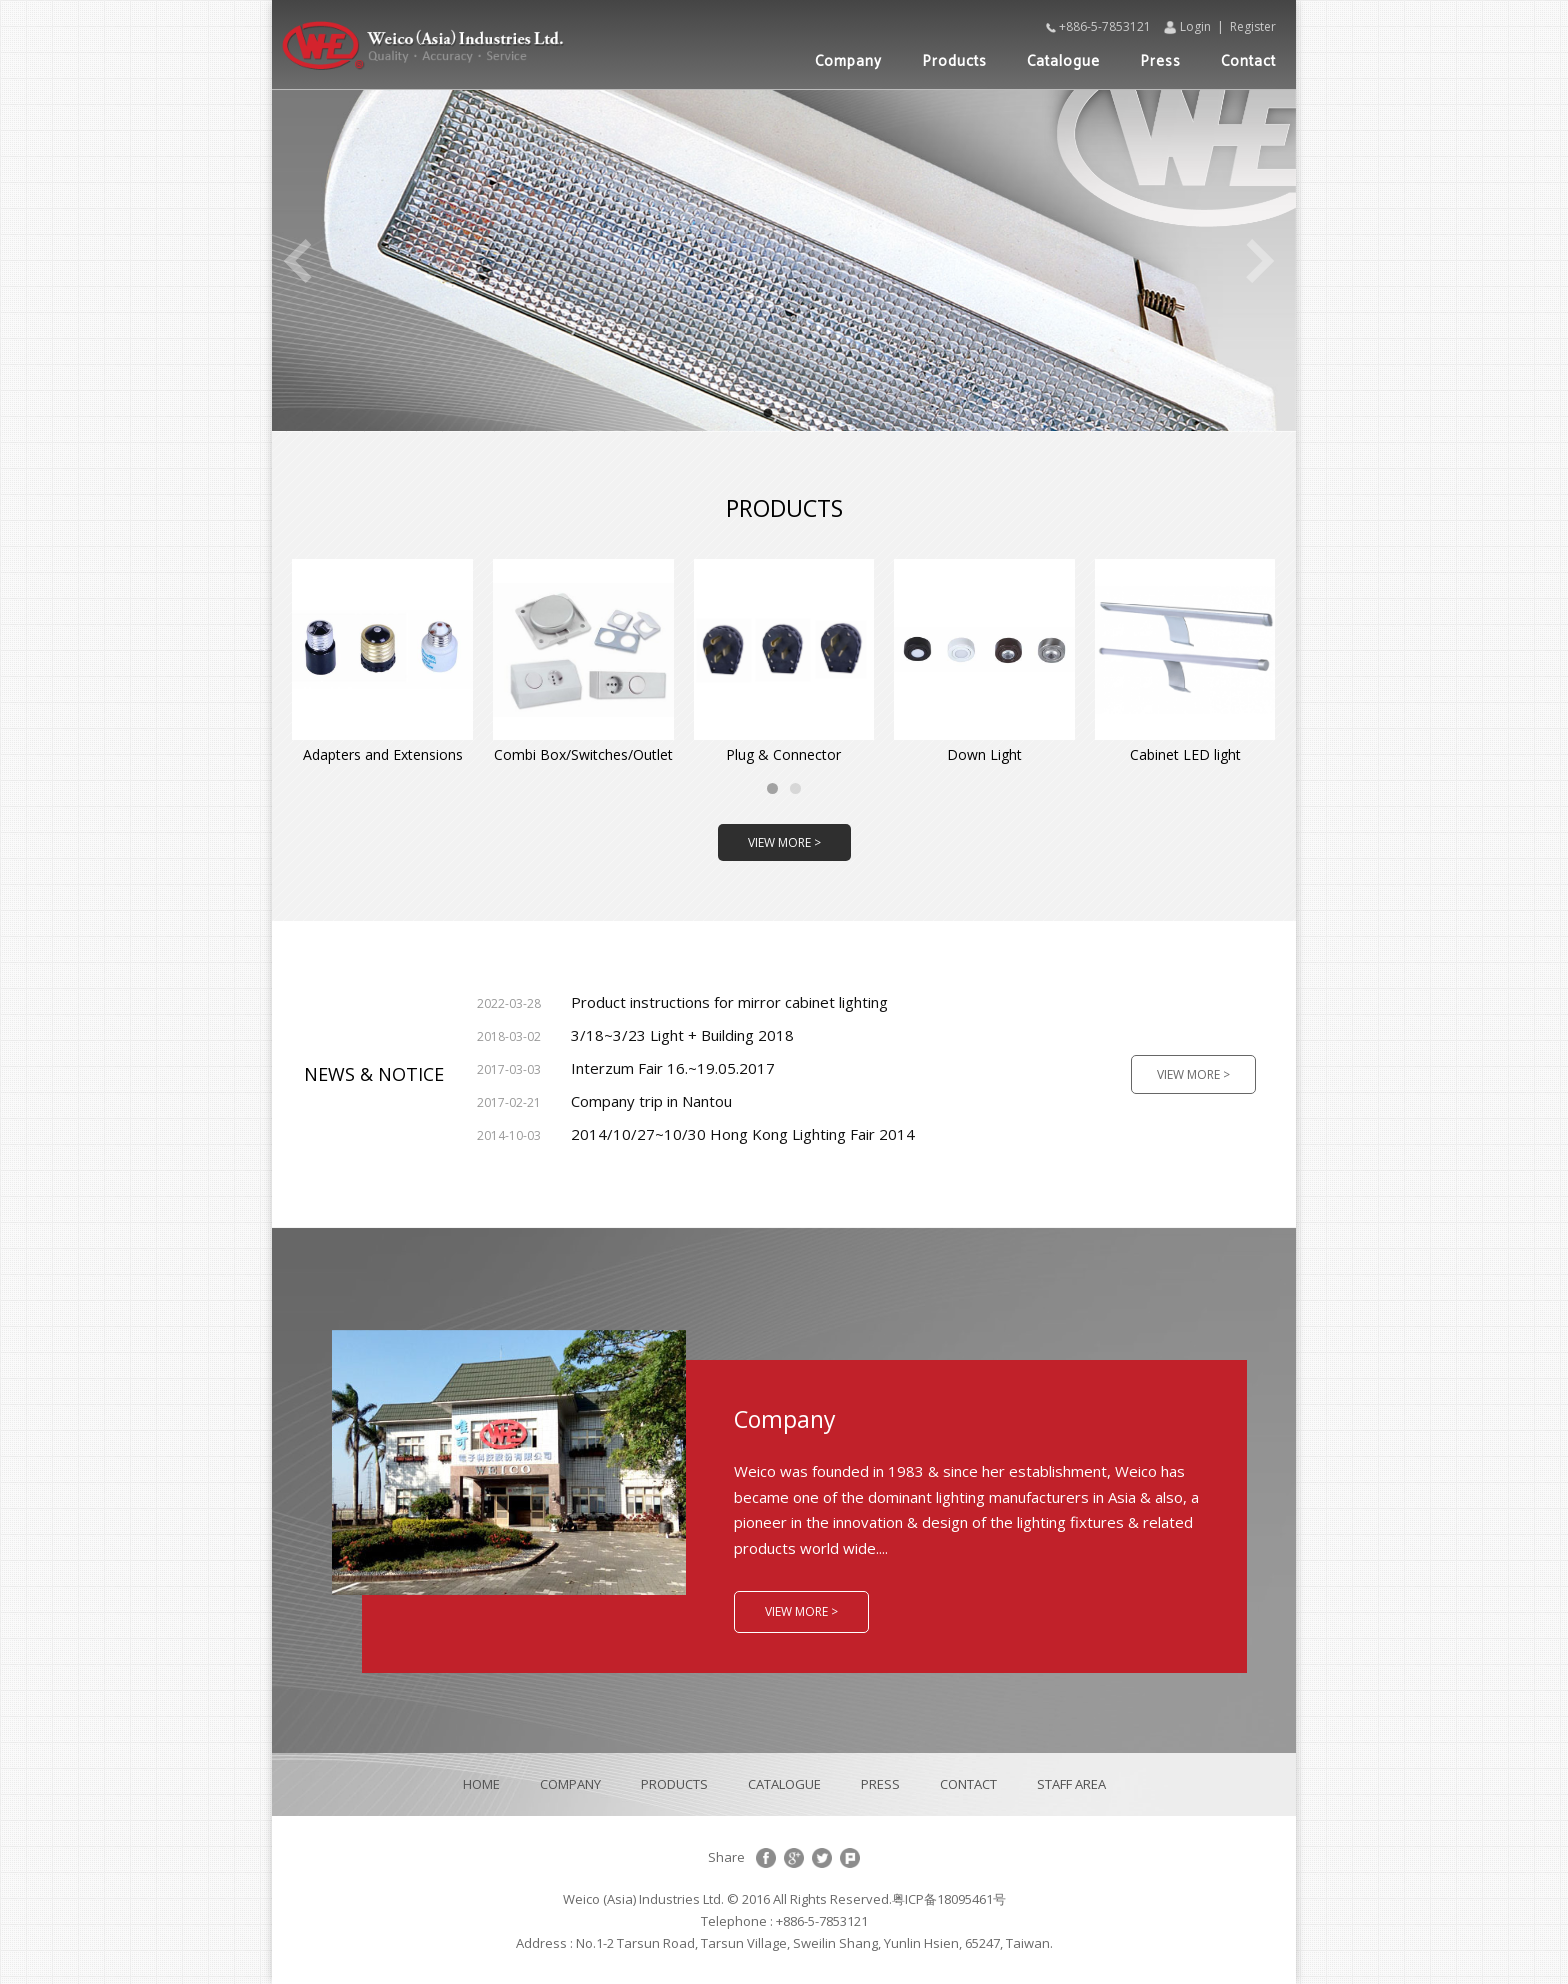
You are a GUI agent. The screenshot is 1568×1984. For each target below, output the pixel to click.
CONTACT (968, 1784)
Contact (1248, 61)
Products (954, 61)
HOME (481, 1784)
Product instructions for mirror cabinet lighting (682, 1002)
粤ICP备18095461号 (949, 1899)
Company (848, 61)
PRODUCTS (674, 1784)
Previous (297, 261)
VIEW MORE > (784, 842)
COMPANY (570, 1784)
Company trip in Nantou (604, 1101)
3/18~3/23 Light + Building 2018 (635, 1035)
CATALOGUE (784, 1784)
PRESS (880, 1784)
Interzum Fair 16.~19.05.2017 (626, 1068)
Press (1160, 61)
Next (1261, 261)
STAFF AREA (1071, 1784)
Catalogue (1063, 61)
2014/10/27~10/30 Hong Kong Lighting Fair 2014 (696, 1134)
